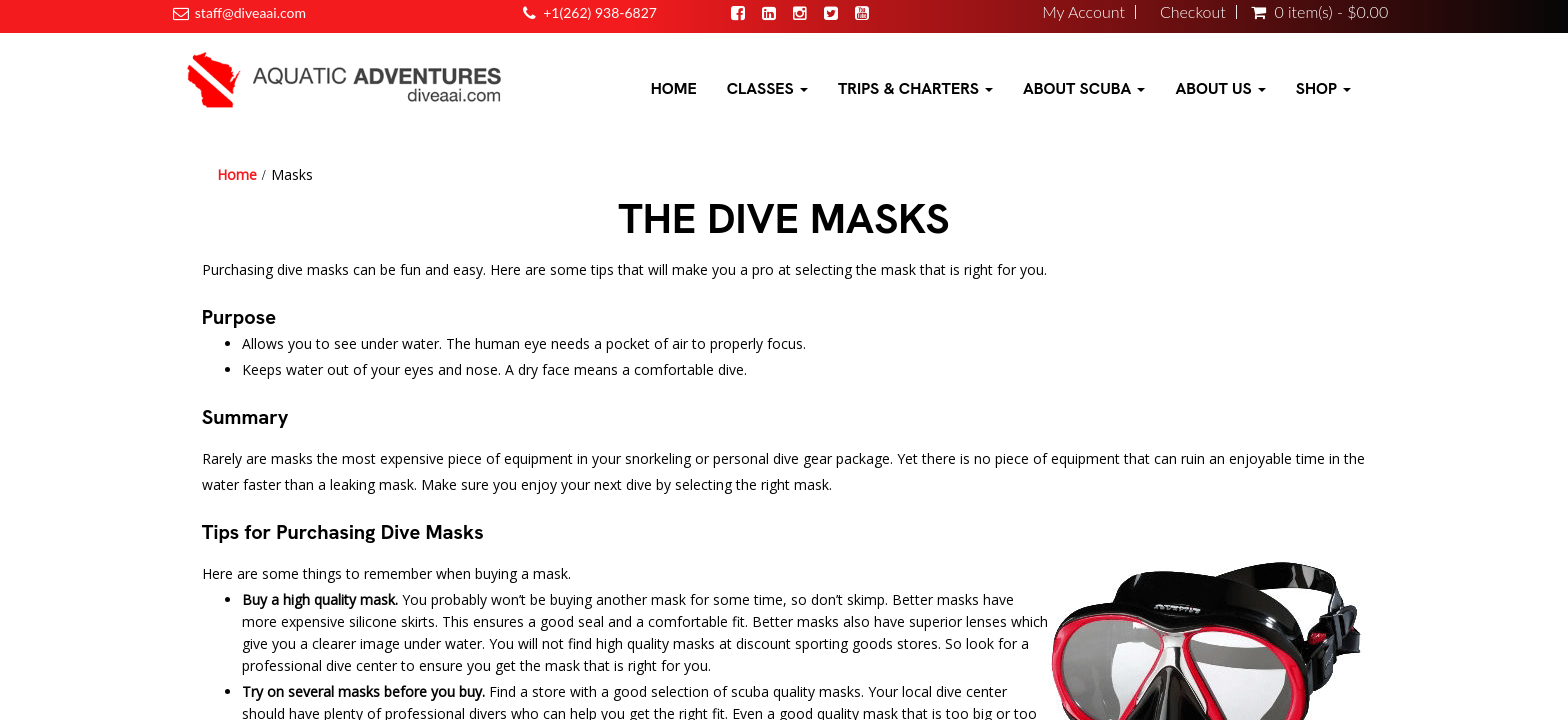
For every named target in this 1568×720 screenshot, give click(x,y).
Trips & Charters (915, 88)
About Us (1220, 88)
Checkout (1193, 12)
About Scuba (1084, 88)
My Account (1083, 12)
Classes (767, 88)
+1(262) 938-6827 (600, 12)
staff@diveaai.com (250, 12)
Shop (1323, 88)
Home (674, 88)
